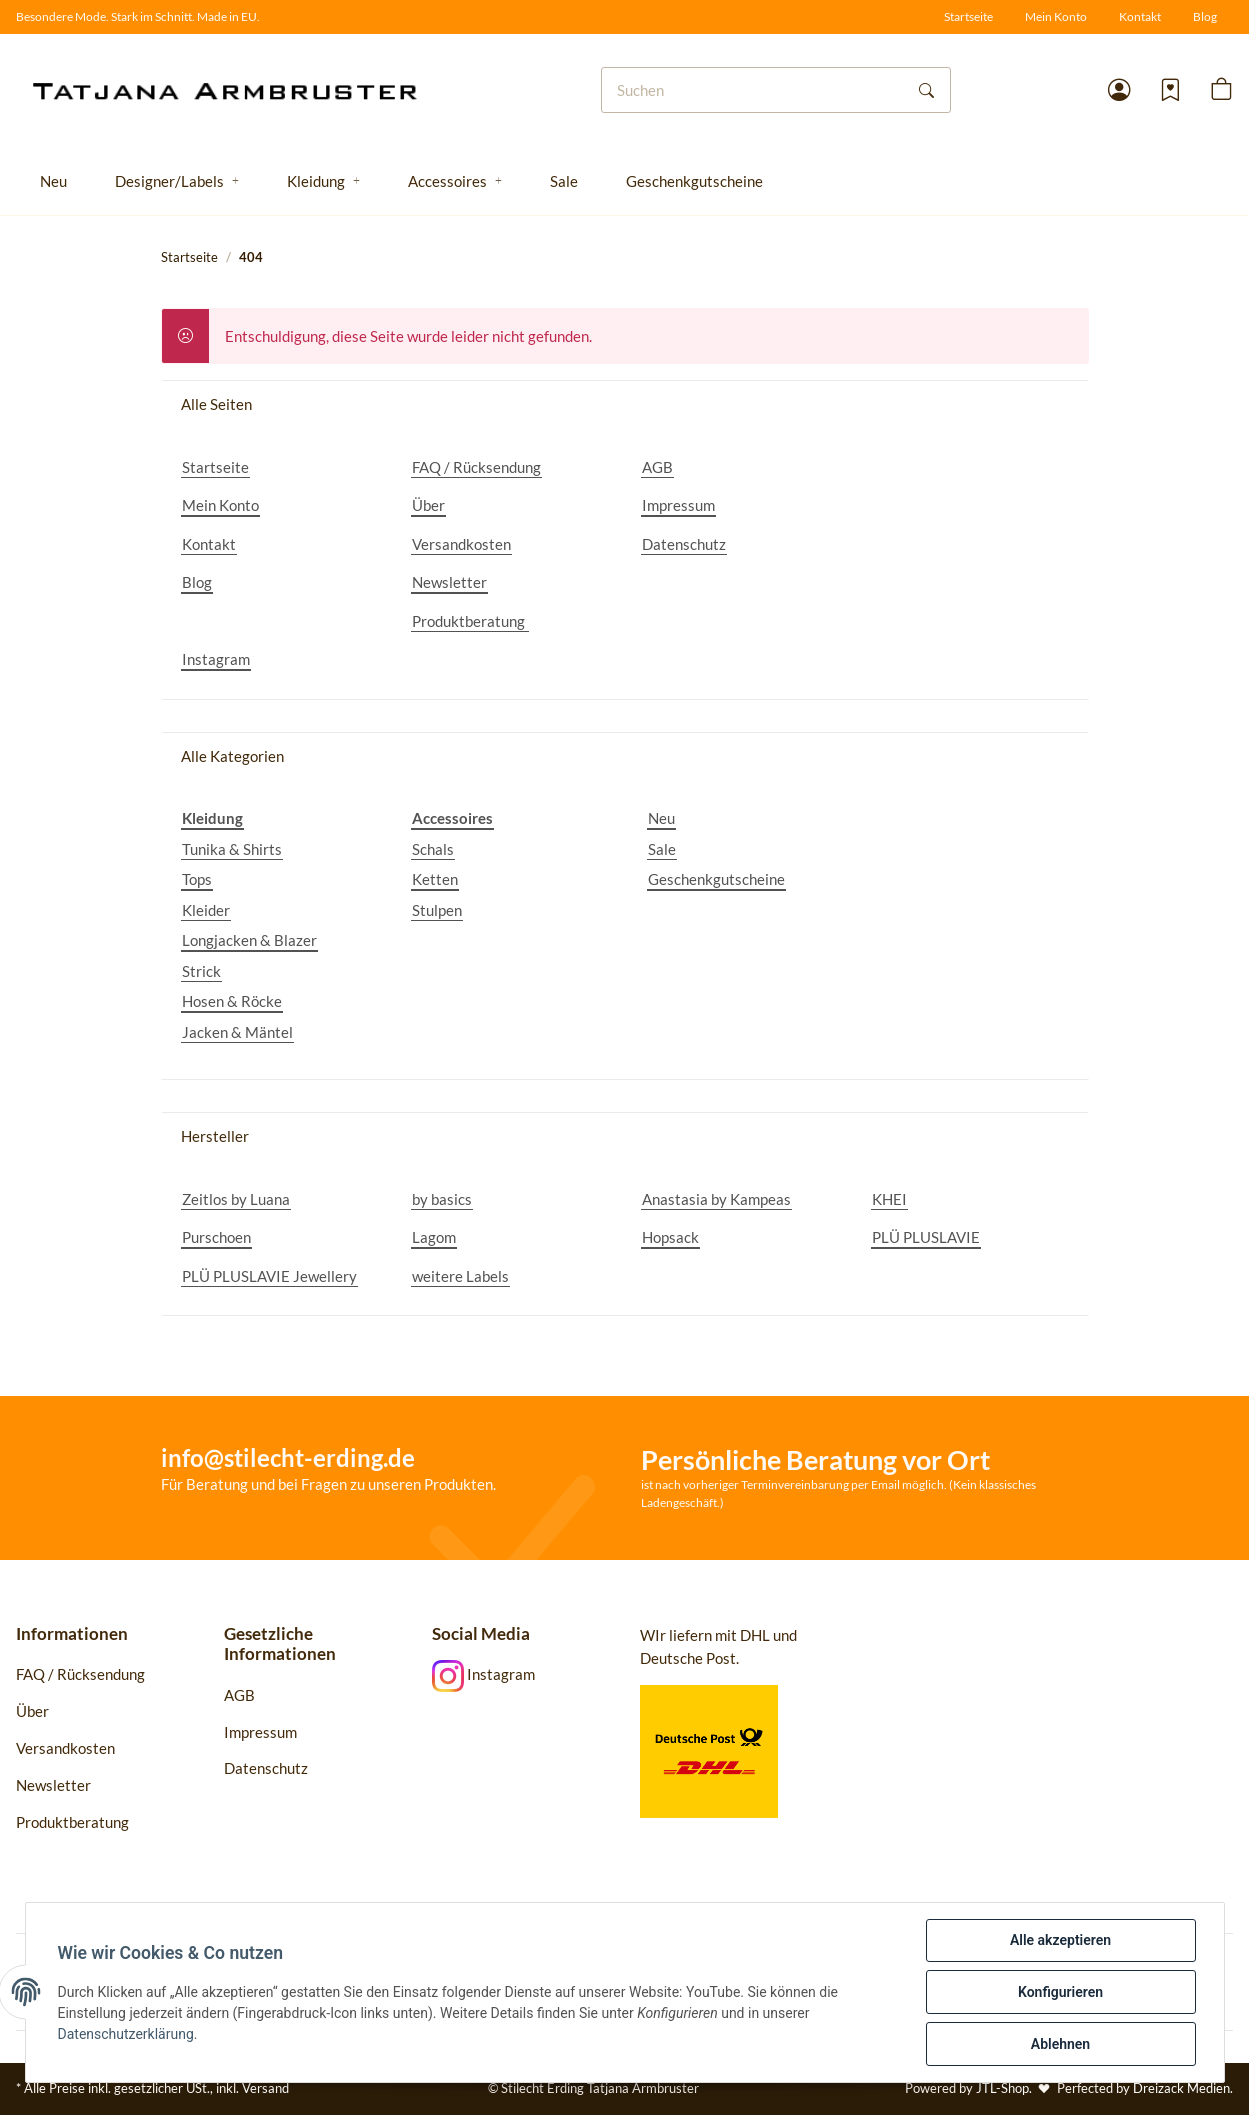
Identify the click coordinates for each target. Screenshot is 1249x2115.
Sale (662, 849)
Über (428, 505)
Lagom (434, 1237)
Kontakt (1140, 16)
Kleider (206, 910)
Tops (197, 879)
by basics (442, 1199)
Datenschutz (684, 544)
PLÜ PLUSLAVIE (926, 1237)
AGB (657, 467)
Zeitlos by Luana (236, 1199)
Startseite (968, 16)
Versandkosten (461, 544)
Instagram (216, 659)
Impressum (678, 505)
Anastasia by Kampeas (716, 1199)
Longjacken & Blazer (249, 940)
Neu (661, 818)
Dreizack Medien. (1183, 2088)
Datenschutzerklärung (126, 2034)
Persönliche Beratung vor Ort (815, 1459)
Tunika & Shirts (232, 849)
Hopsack (670, 1237)
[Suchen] (753, 90)
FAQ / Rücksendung (476, 467)
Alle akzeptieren (1060, 1940)
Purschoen (216, 1237)
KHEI (889, 1199)
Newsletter (449, 582)
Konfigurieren (1060, 1992)
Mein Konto (1056, 16)
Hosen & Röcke (232, 1001)
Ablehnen (1060, 2044)
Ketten (435, 879)
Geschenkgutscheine (716, 879)
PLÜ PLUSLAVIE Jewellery (269, 1276)
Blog (1205, 16)
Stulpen (437, 910)
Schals (433, 849)
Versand (265, 2088)
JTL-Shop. (1005, 2088)
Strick (201, 971)
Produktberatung (470, 621)
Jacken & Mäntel (237, 1032)
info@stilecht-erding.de (288, 1457)
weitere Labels (460, 1276)
